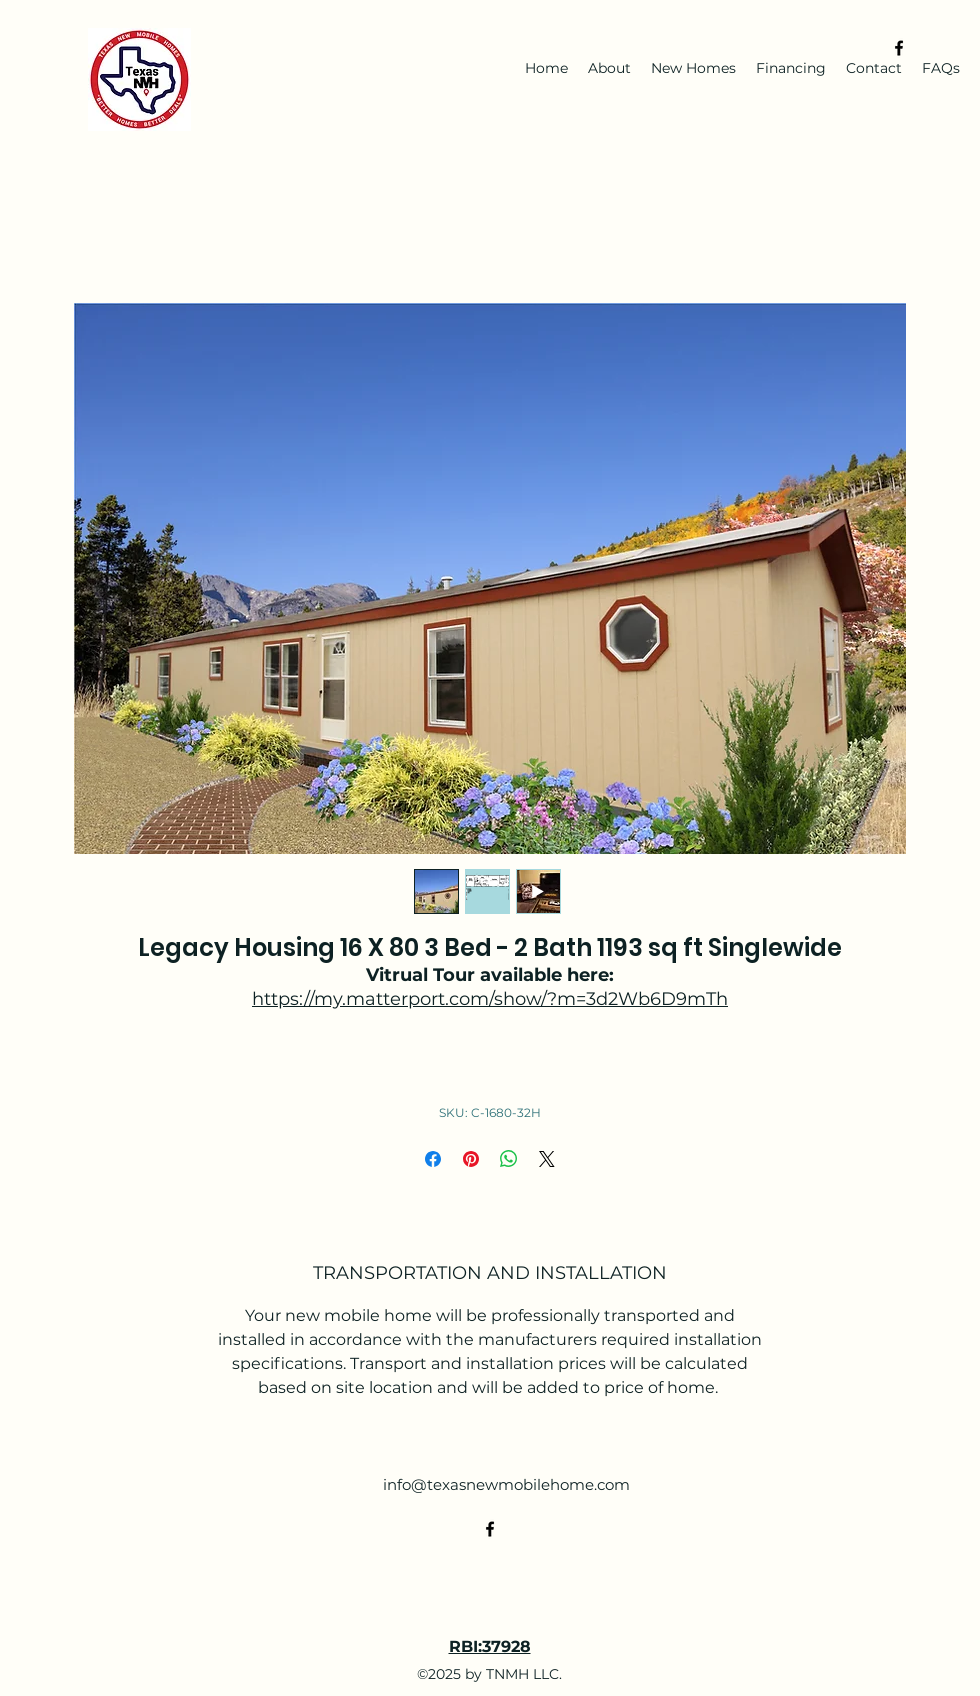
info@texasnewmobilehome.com (506, 1484)
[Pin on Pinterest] (471, 1159)
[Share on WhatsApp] (509, 1159)
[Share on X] (547, 1159)
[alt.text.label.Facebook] (899, 48)
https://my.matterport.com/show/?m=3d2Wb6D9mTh (490, 999)
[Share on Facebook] (433, 1159)
